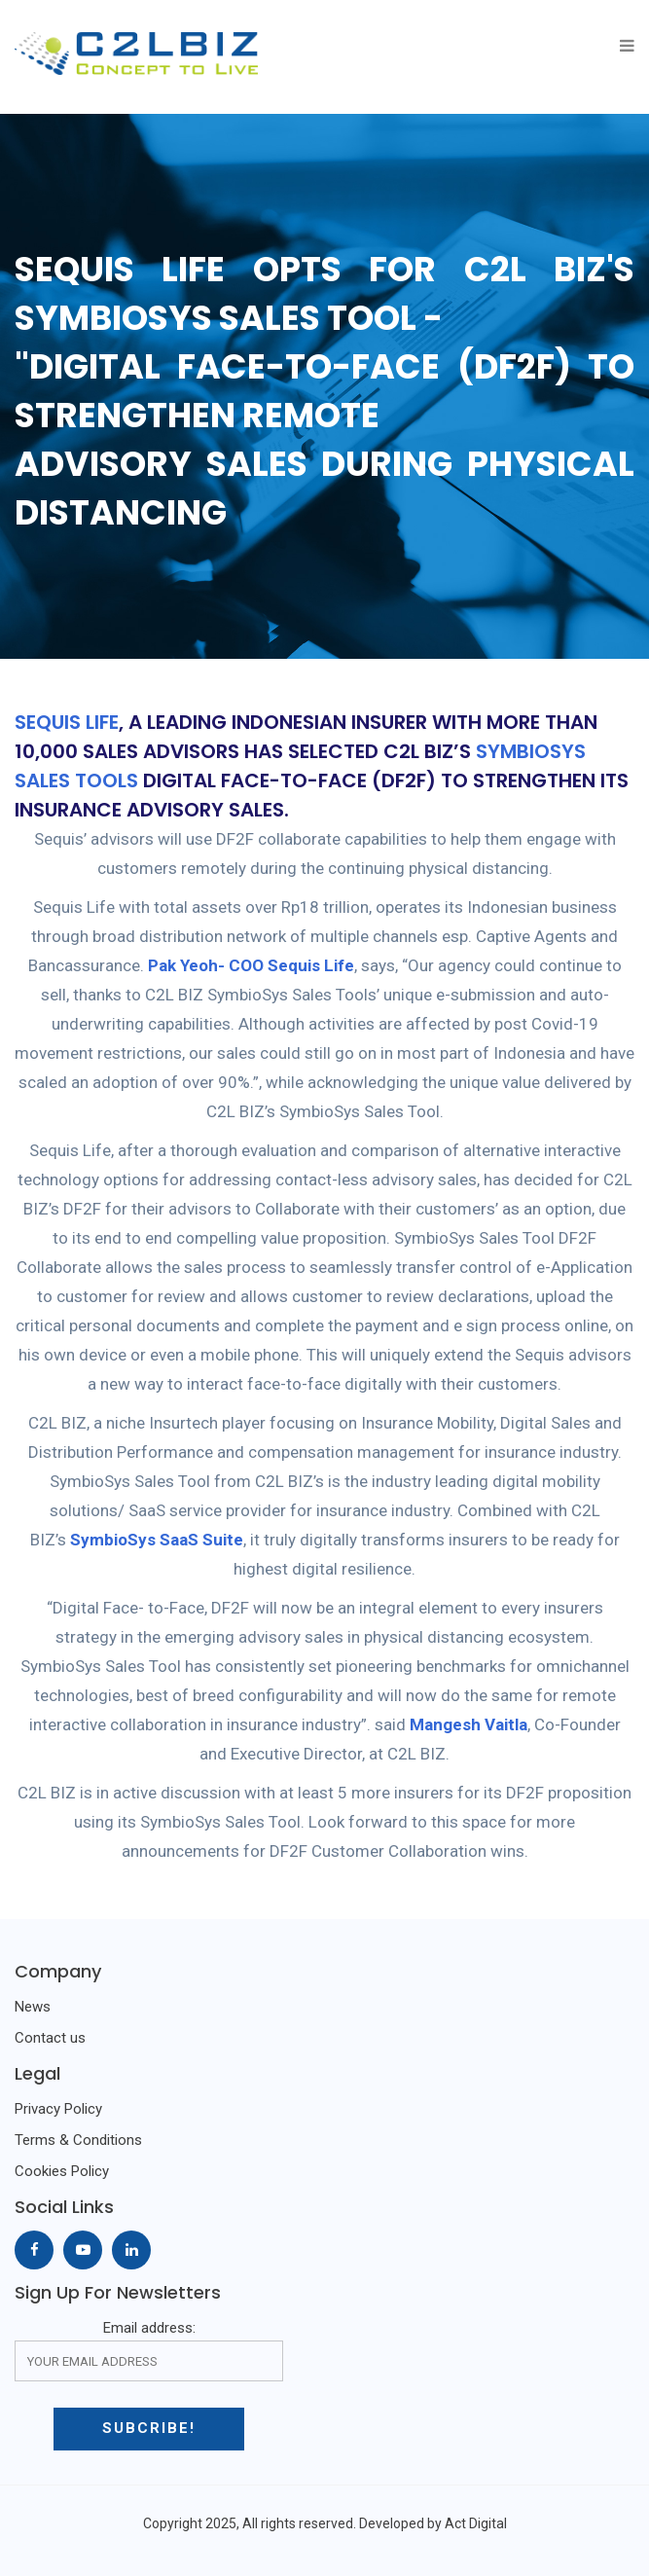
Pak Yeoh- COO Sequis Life (251, 965)
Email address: (149, 2350)
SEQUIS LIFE (67, 722)
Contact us (50, 2038)
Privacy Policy (58, 2109)
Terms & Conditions (78, 2140)
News (33, 2006)
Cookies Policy (62, 2171)
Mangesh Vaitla (468, 1724)
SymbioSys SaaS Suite (156, 1539)
